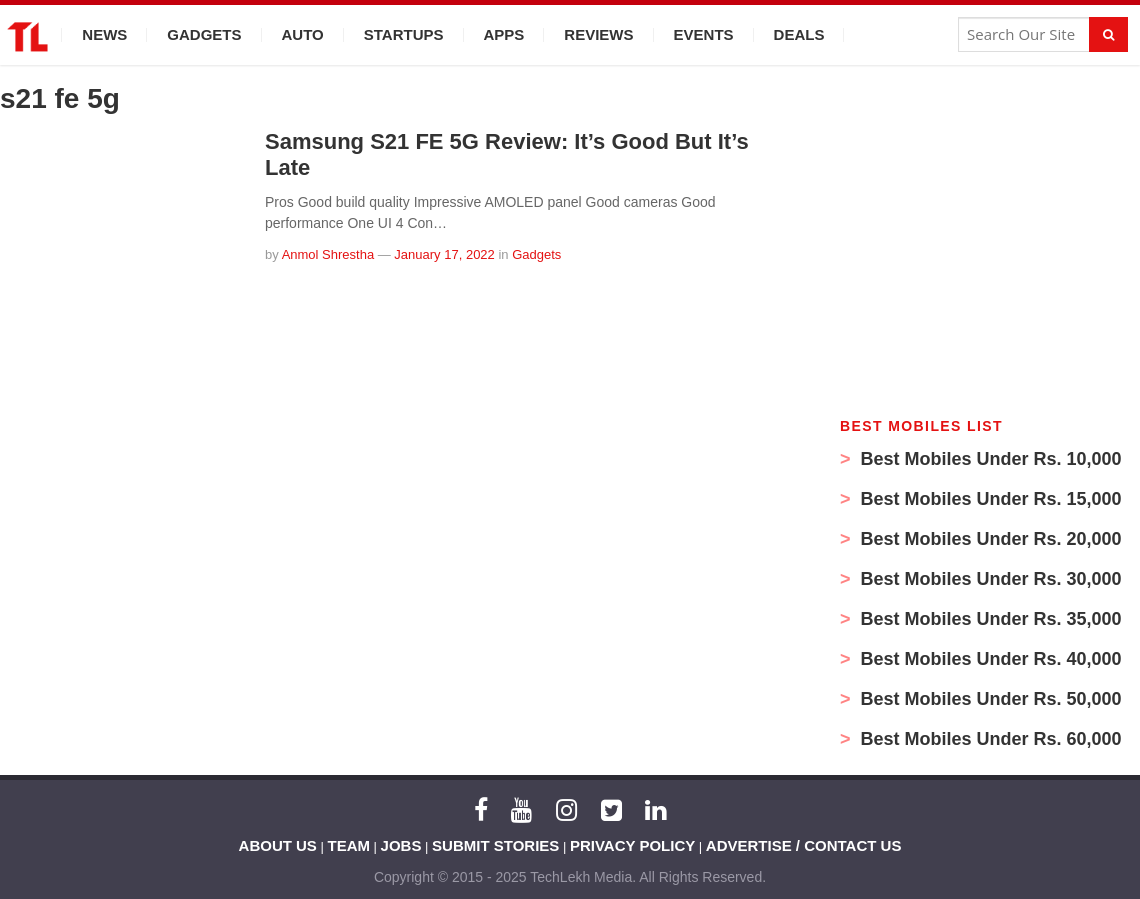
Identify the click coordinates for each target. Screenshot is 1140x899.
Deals (799, 34)
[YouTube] (521, 810)
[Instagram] (566, 810)
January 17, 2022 (444, 254)
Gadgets (204, 34)
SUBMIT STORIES (495, 845)
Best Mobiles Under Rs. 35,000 (989, 619)
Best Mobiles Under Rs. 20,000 (989, 539)
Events (704, 34)
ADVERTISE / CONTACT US (804, 845)
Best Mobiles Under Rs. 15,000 (989, 499)
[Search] (1108, 34)
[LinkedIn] (655, 810)
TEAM (349, 845)
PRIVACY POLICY (632, 845)
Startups (404, 34)
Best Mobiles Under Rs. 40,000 (989, 659)
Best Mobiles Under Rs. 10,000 (989, 459)
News (104, 34)
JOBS (401, 845)
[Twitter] (611, 810)
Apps (504, 34)
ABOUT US (278, 845)
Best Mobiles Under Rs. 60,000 (989, 739)
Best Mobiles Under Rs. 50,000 (989, 699)
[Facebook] (481, 810)
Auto (303, 34)
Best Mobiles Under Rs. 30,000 (989, 579)
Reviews (598, 34)
